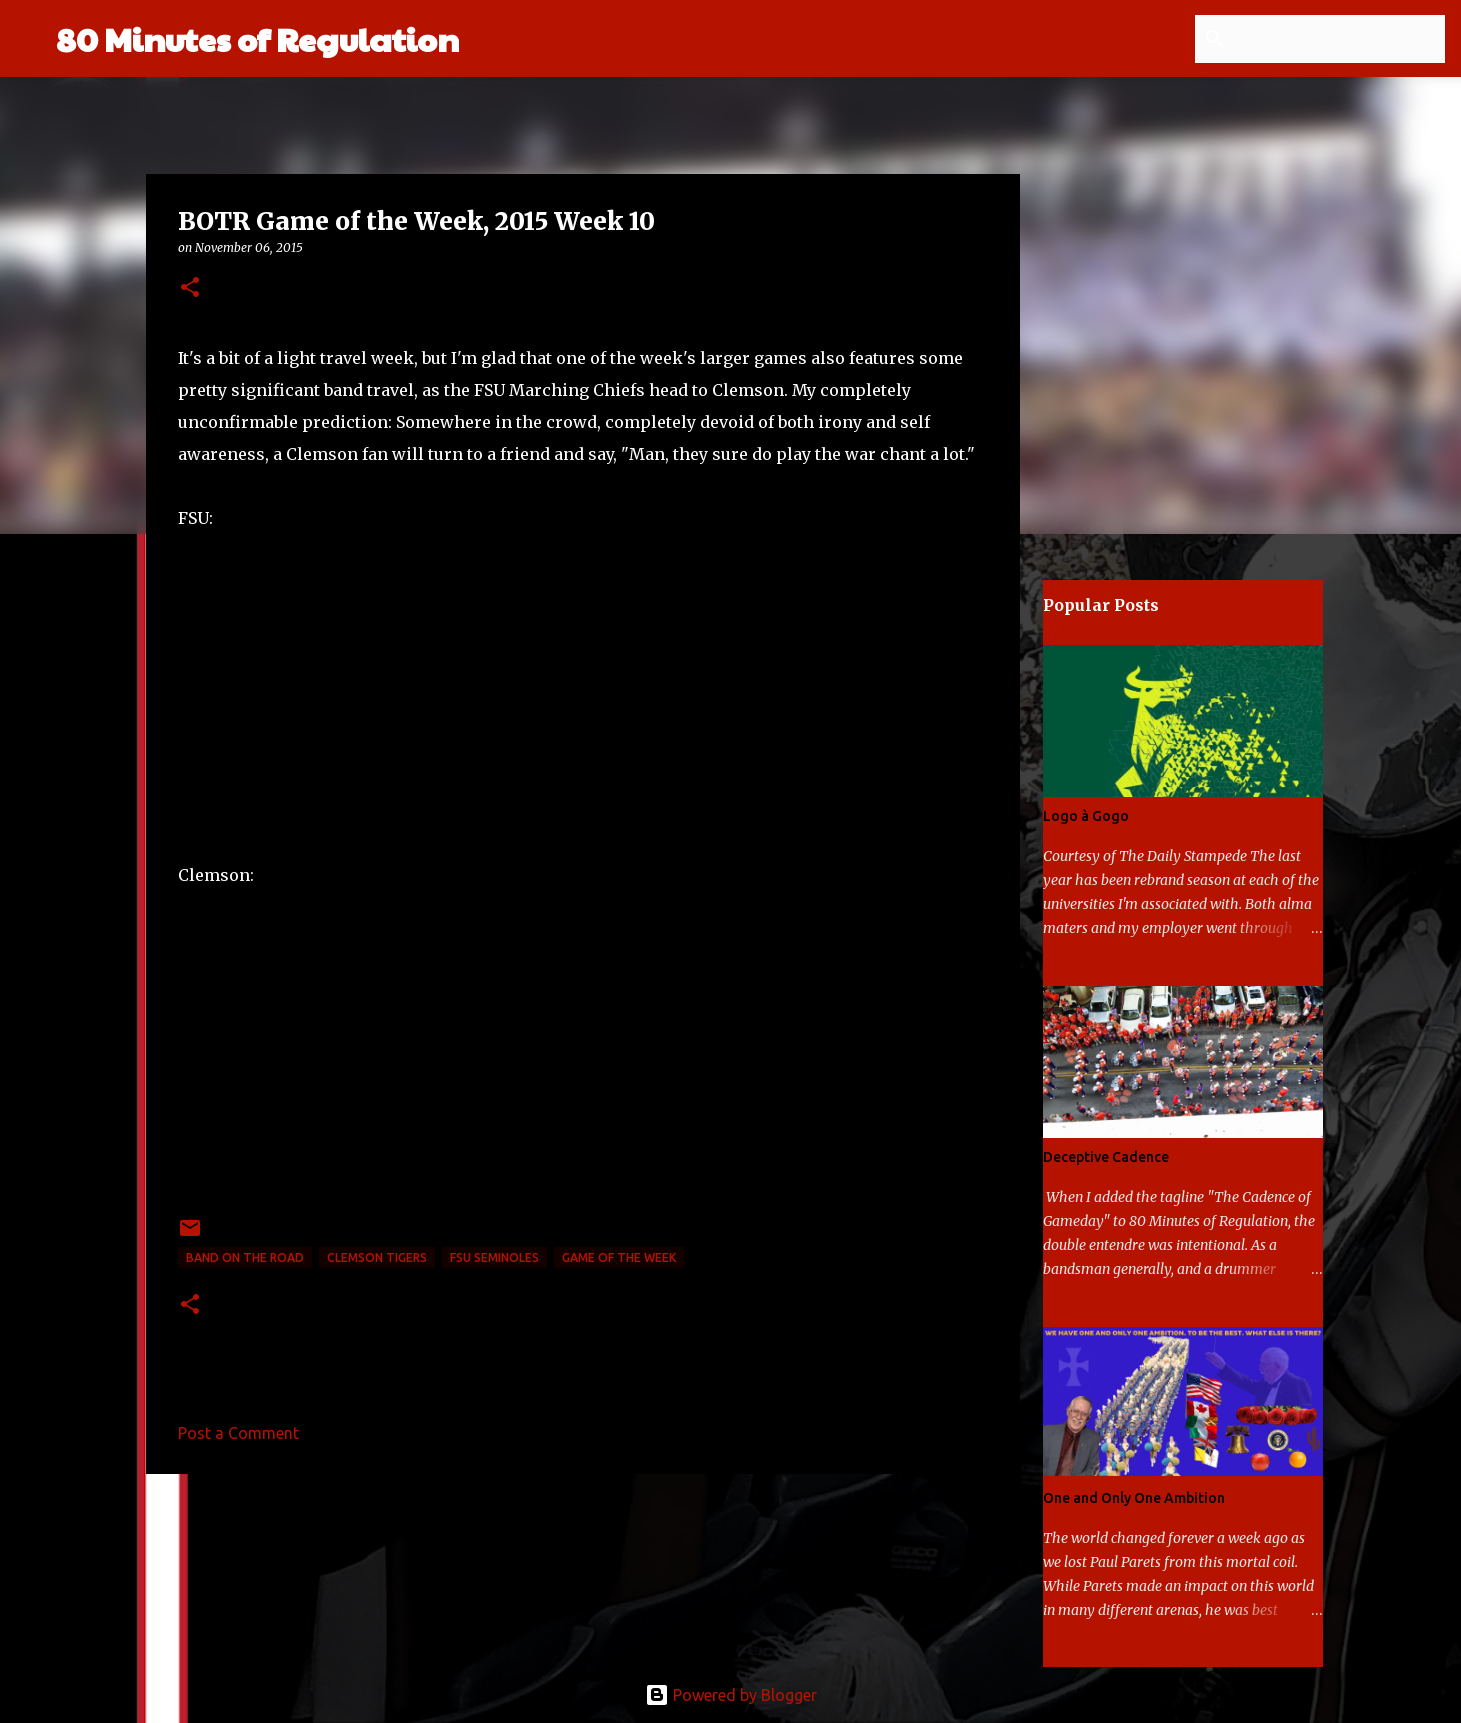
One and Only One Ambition (1134, 1498)
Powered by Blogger (731, 1695)
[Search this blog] (1340, 39)
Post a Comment (238, 1433)
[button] (190, 288)
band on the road (245, 1257)
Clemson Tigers (377, 1257)
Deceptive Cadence (1106, 1157)
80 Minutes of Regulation (257, 38)
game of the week (619, 1257)
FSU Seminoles (494, 1257)
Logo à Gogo (1086, 816)
